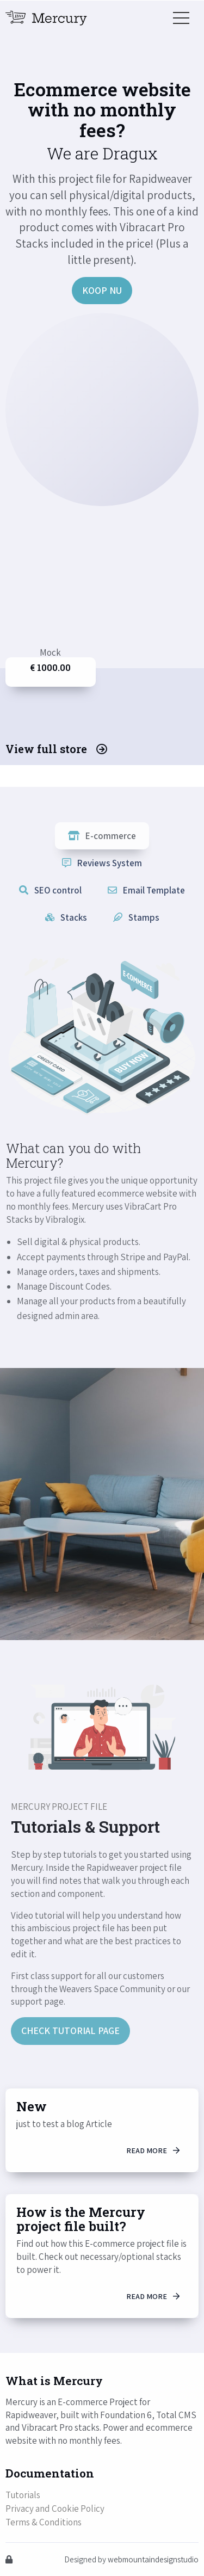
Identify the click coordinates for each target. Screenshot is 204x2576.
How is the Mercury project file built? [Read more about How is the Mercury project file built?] (80, 2219)
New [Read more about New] (31, 2106)
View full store (56, 749)
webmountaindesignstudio (153, 2559)
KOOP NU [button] (102, 290)
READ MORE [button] (153, 2150)
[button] (181, 18)
